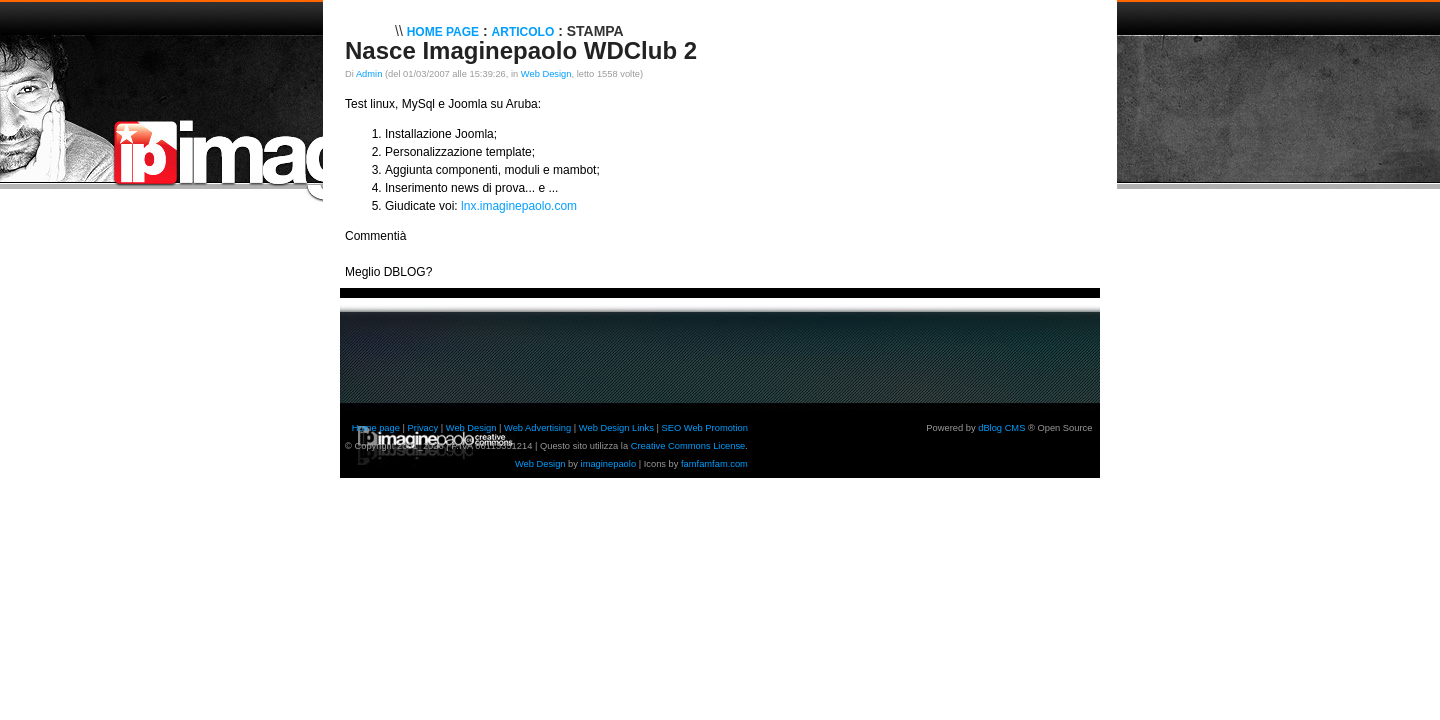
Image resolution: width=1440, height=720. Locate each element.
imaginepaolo (609, 464)
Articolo (523, 32)
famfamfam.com (714, 464)
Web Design (546, 74)
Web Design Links (616, 428)
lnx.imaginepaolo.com (519, 206)
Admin (369, 74)
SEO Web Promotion (704, 428)
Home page (376, 428)
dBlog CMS (1001, 428)
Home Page (443, 32)
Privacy (423, 428)
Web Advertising (537, 428)
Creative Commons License (688, 446)
